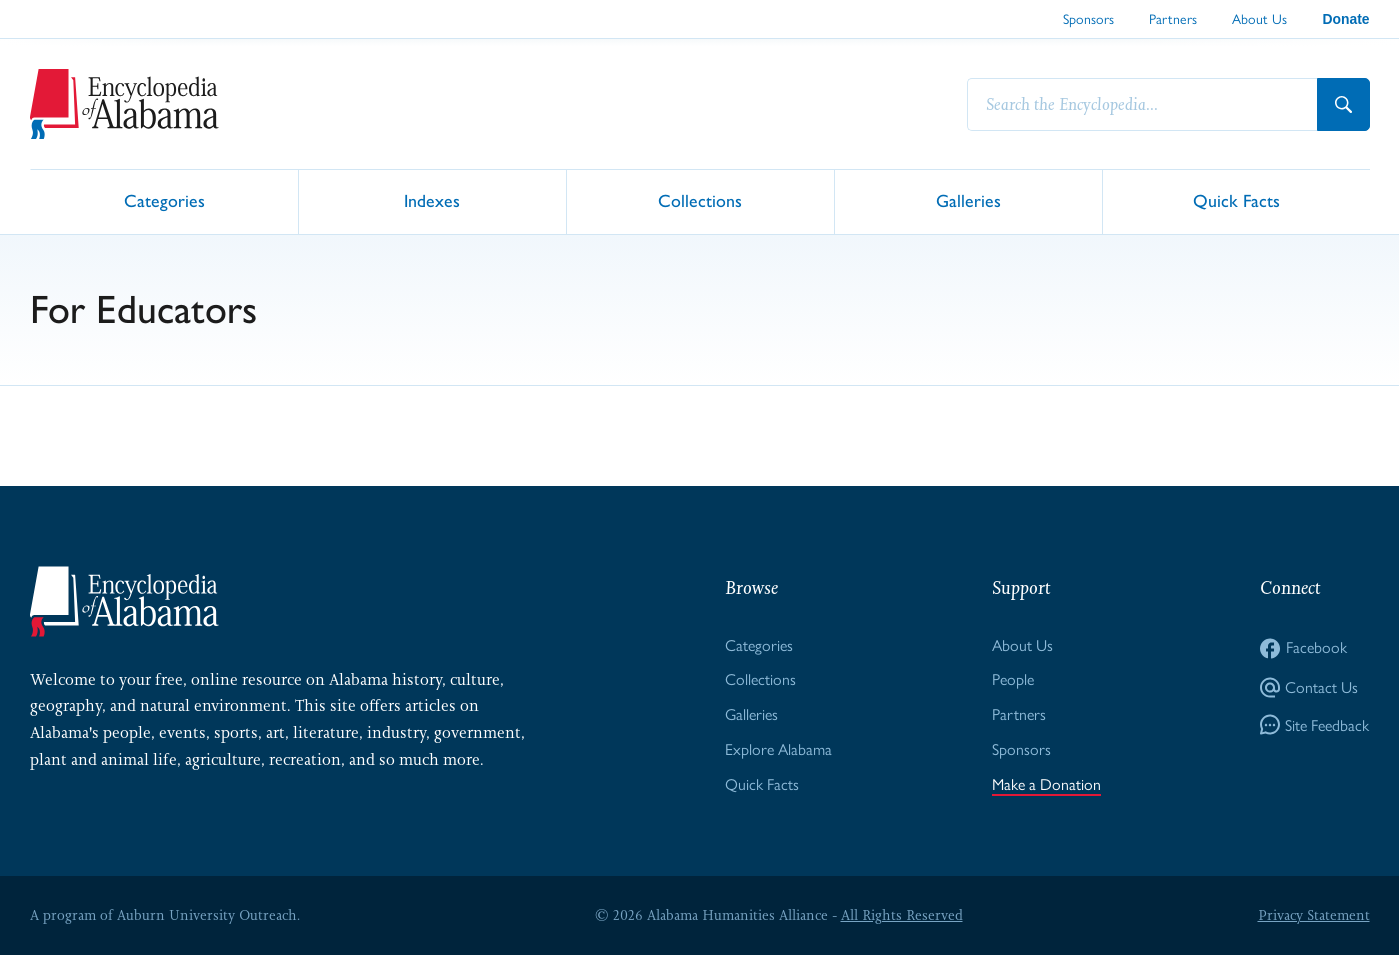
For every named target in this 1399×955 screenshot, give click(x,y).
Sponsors (1088, 19)
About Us (1259, 19)
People (1013, 679)
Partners (1173, 19)
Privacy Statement (1314, 915)
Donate (1345, 19)
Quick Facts (1236, 200)
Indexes (432, 200)
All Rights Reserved (902, 915)
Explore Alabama (778, 749)
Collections (700, 200)
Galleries (968, 200)
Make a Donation (1046, 784)
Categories (164, 200)
